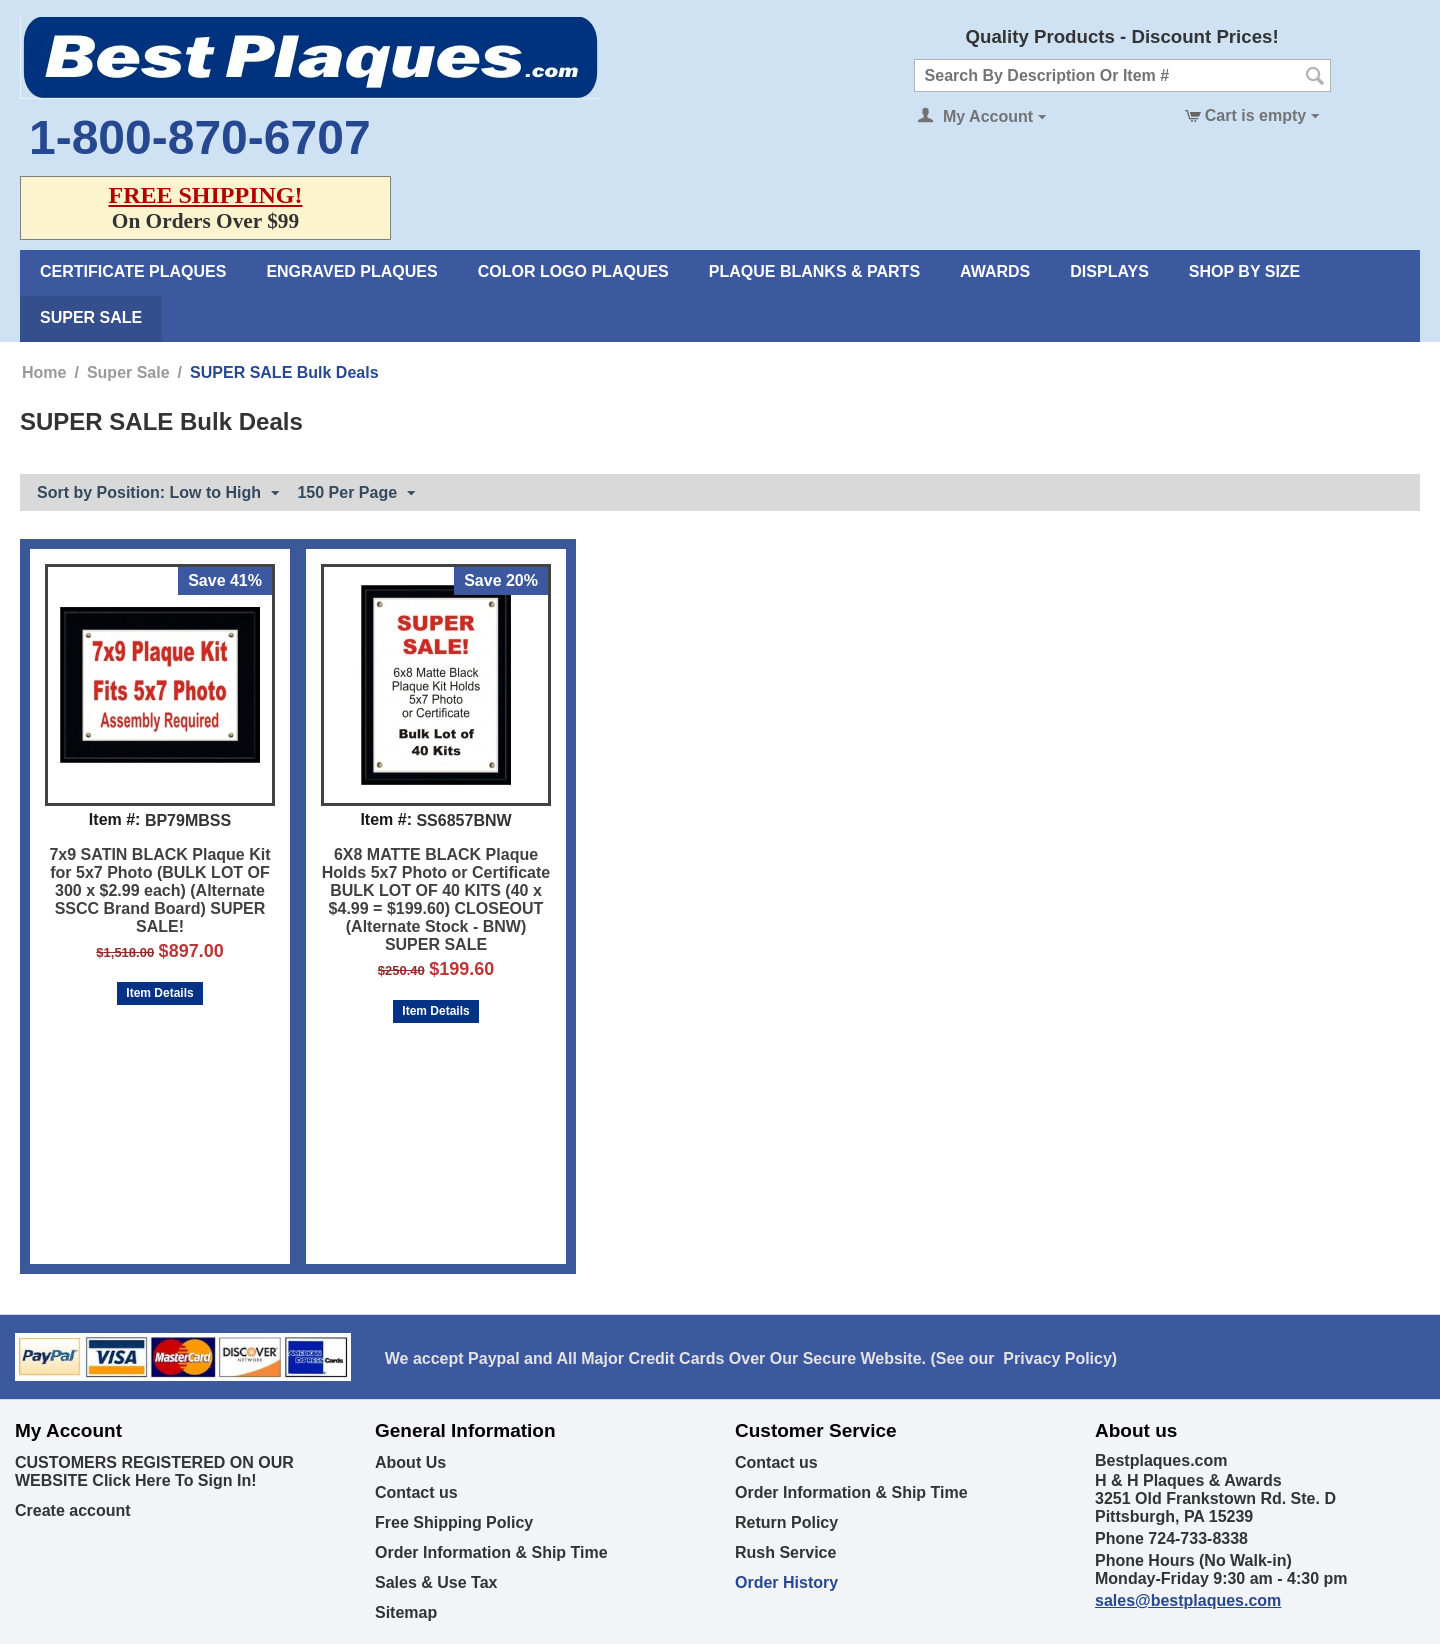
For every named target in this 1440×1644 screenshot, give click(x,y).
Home (44, 372)
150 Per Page (356, 494)
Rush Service (785, 1552)
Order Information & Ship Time (491, 1552)
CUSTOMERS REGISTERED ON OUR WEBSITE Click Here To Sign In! (154, 1471)
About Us (410, 1462)
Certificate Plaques (133, 271)
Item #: (115, 819)
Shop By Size (1244, 271)
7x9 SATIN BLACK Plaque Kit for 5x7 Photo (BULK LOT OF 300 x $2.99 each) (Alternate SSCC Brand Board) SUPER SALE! (159, 890)
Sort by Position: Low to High (158, 494)
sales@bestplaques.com (1188, 1600)
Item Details (159, 993)
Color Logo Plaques (573, 271)
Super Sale (91, 317)
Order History (786, 1582)
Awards (995, 271)
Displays (1109, 271)
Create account (73, 1510)
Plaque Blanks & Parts (814, 271)
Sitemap (406, 1612)
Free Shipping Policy (454, 1522)
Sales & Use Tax (436, 1582)
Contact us (416, 1492)
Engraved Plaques (351, 271)
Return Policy (786, 1522)
